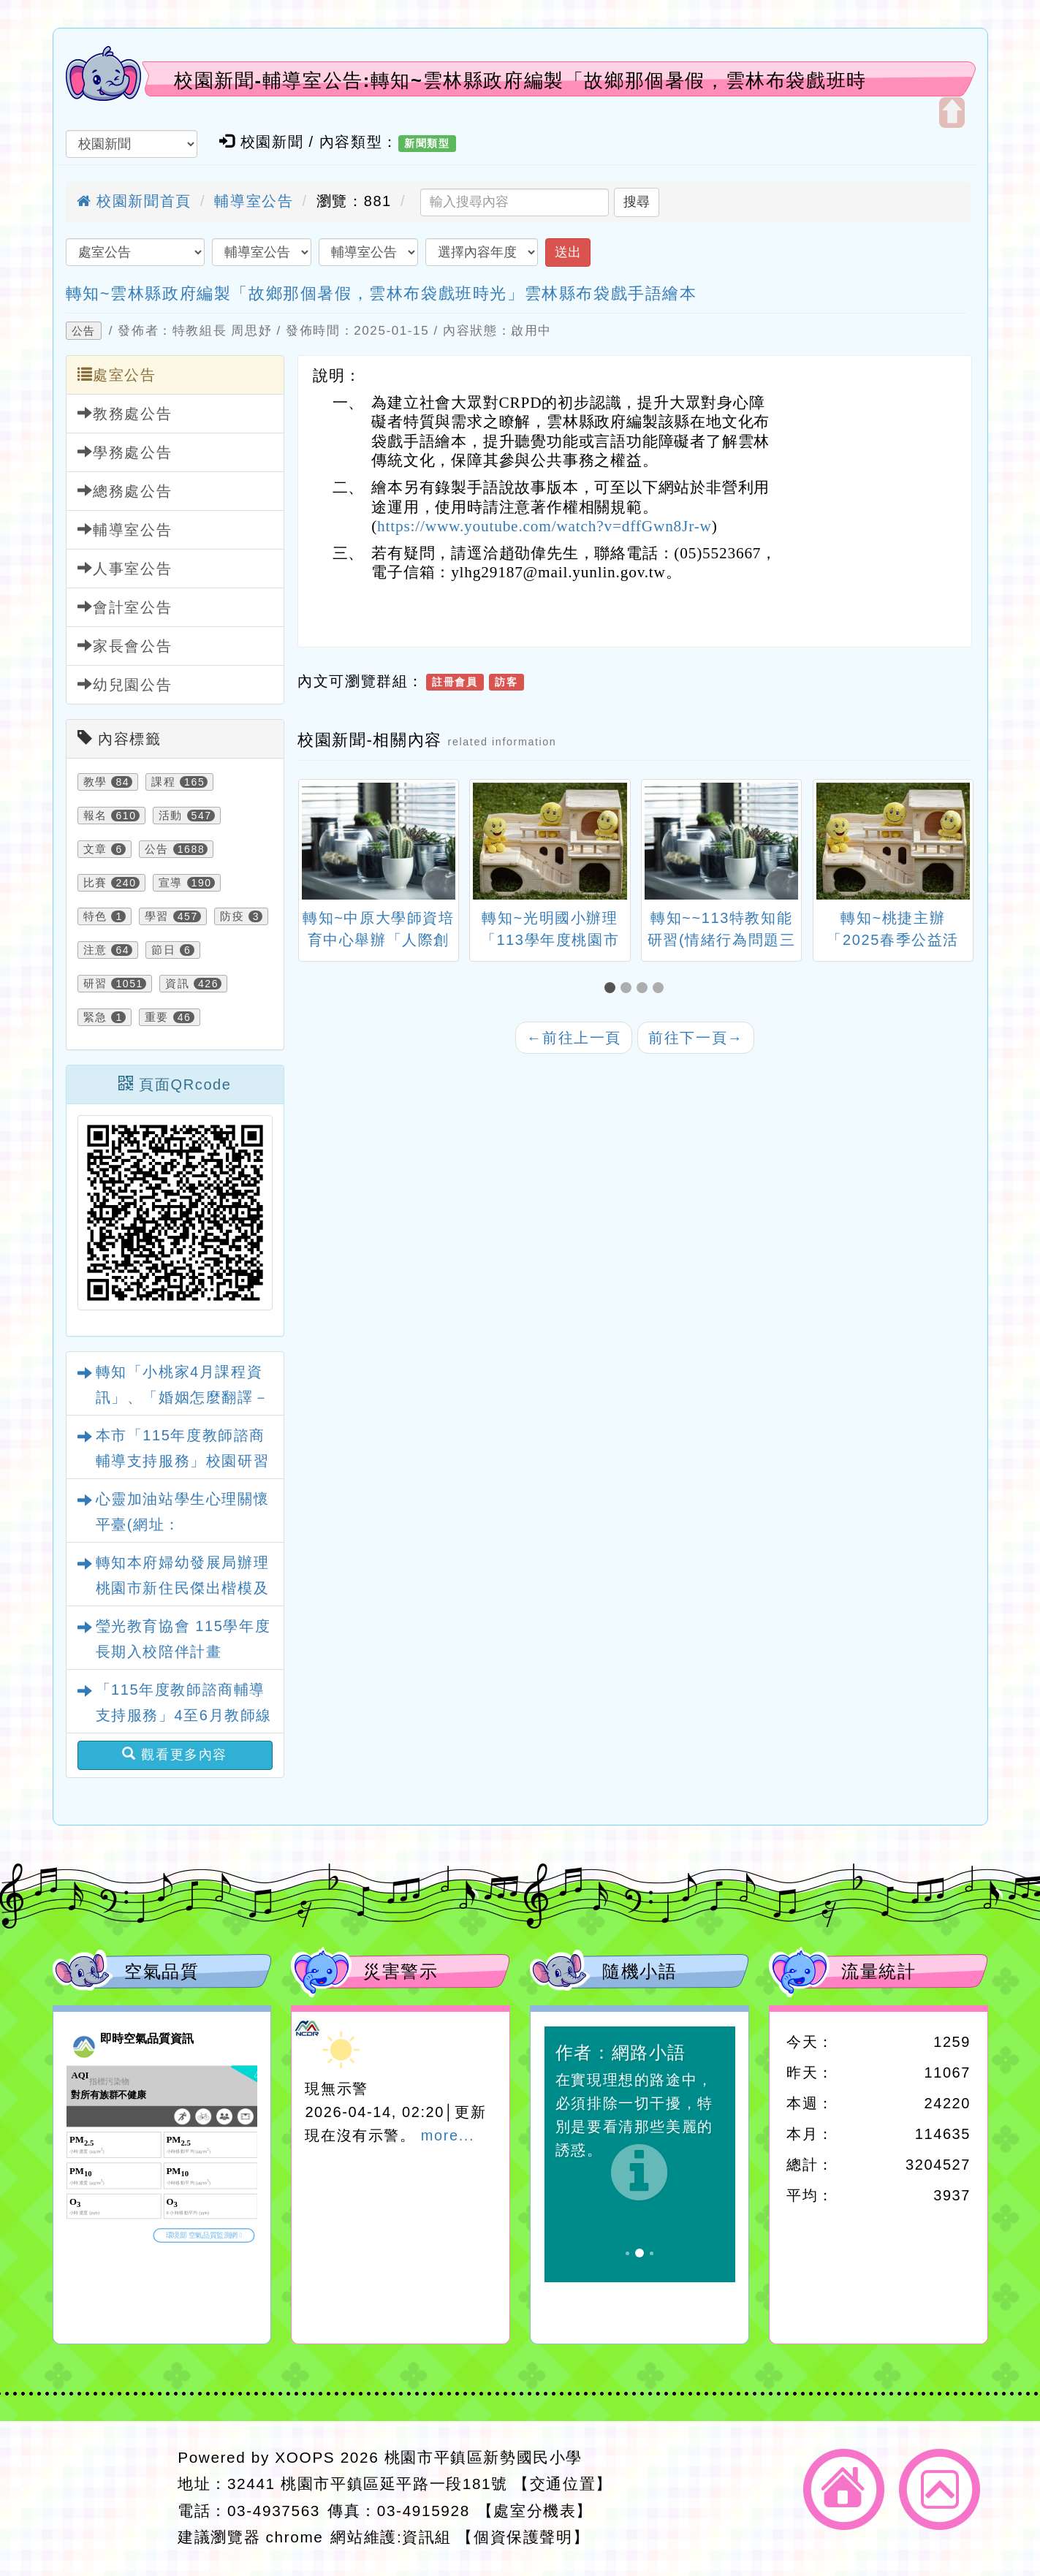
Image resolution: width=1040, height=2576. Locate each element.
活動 (171, 815)
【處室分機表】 (535, 2510)
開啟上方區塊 (952, 112)
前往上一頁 (573, 1038)
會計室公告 (124, 607)
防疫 (232, 916)
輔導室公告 (253, 201)
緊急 (95, 1017)
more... (447, 2135)
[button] (612, 988)
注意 (95, 950)
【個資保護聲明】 (523, 2536)
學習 (157, 916)
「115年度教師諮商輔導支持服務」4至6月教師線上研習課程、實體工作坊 (184, 1715)
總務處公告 (124, 490)
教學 (95, 782)
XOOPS (305, 2457)
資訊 (177, 983)
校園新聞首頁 (134, 201)
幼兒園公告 (124, 684)
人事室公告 (124, 568)
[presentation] (315, 843)
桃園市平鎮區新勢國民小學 (483, 2457)
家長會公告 (124, 645)
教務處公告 (124, 413)
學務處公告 (124, 452)
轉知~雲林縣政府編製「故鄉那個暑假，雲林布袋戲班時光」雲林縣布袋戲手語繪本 (381, 293)
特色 (95, 916)
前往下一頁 (695, 1038)
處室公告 (116, 374)
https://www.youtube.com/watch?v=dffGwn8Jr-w (544, 526)
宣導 (171, 883)
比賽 (95, 883)
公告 (84, 330)
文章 (95, 849)
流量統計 (878, 1971)
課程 (163, 782)
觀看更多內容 (174, 1754)
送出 (568, 252)
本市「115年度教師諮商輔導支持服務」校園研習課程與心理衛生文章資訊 (183, 1460)
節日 (163, 950)
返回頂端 (939, 2489)
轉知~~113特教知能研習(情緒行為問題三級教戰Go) (722, 940)
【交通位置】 (562, 2483)
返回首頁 (843, 2489)
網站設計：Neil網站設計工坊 (111, 2498)
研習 (95, 983)
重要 (157, 1017)
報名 (95, 815)
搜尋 (636, 201)
